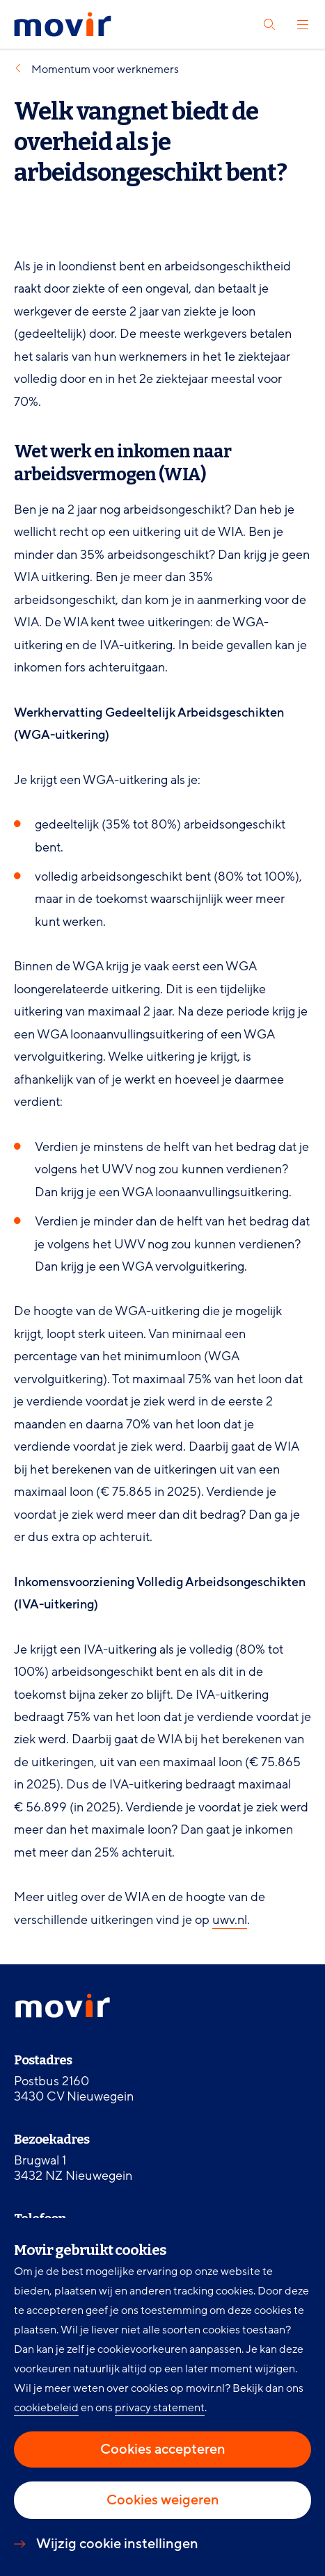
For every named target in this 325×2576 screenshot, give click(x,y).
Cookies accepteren (162, 2449)
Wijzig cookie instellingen (117, 2544)
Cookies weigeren (162, 2500)
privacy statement (160, 2407)
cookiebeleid (46, 2407)
